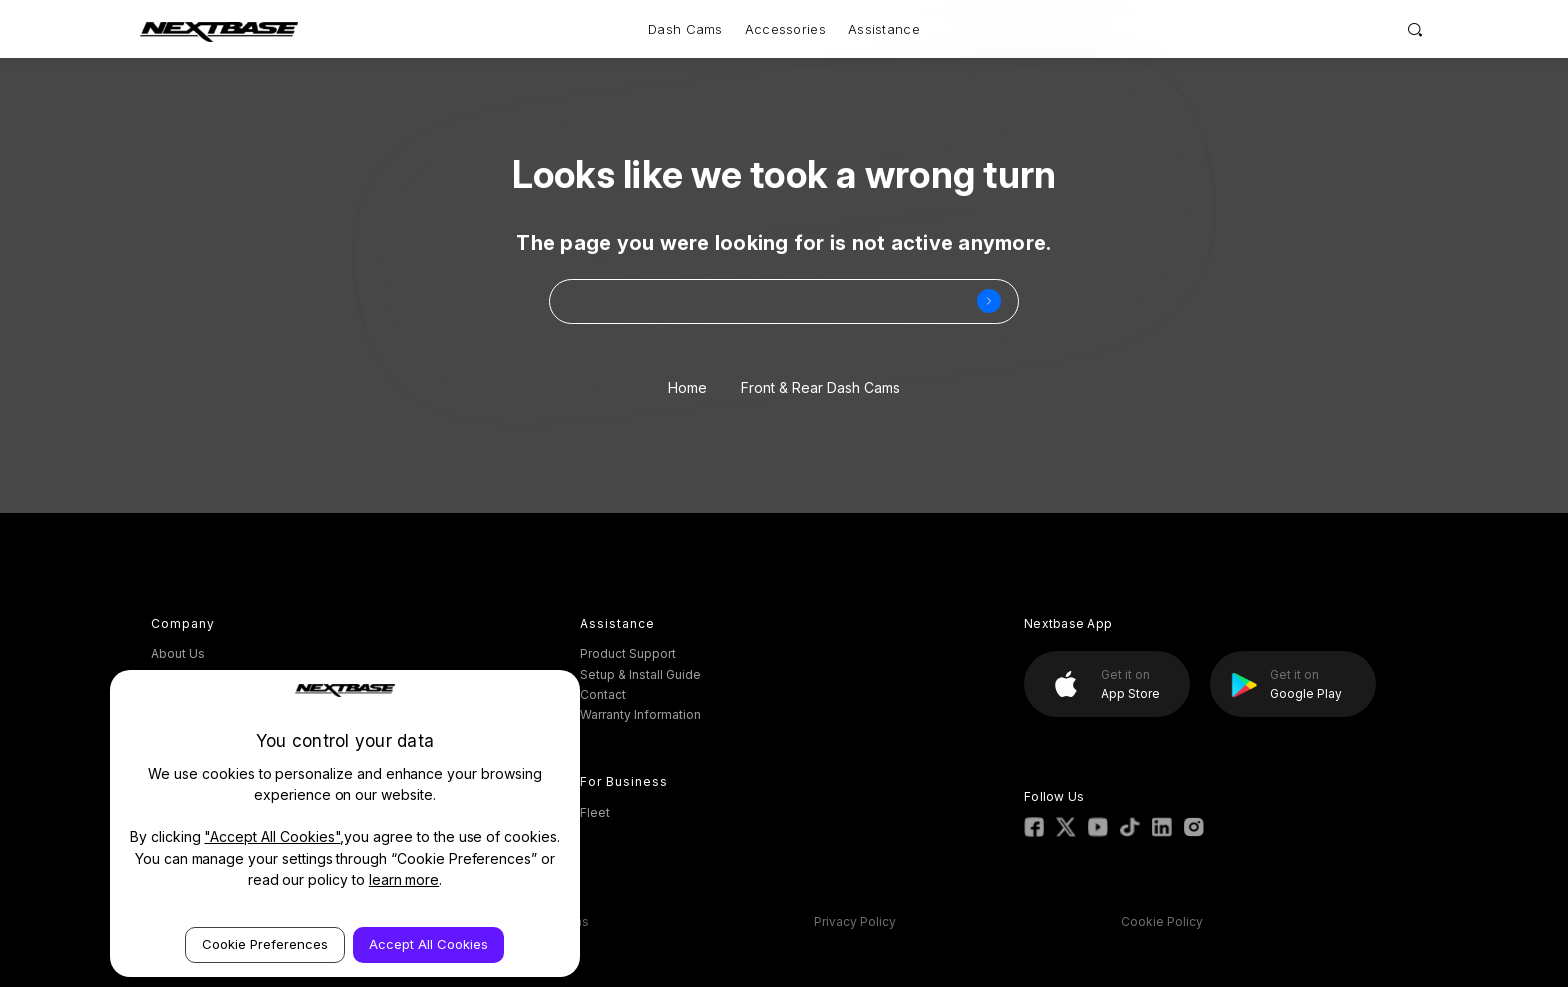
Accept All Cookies (428, 944)
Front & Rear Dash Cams (820, 387)
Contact (603, 694)
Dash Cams (685, 29)
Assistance (884, 29)
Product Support (628, 653)
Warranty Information (640, 714)
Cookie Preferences (265, 944)
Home (687, 387)
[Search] (1415, 29)
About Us (178, 653)
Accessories (785, 29)
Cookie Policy (1162, 921)
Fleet (595, 812)
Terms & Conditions (531, 921)
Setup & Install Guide (640, 674)
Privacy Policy (855, 921)
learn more (404, 879)
